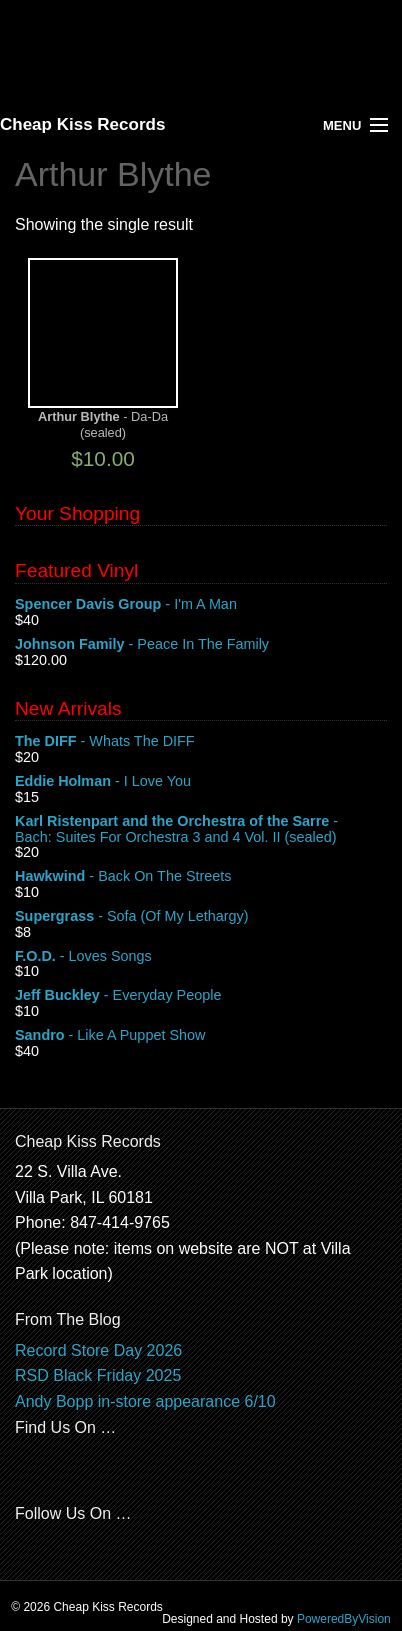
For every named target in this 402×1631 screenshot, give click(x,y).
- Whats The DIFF (201, 742)
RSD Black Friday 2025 (98, 1375)
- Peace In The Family (201, 645)
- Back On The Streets (201, 877)
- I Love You (201, 782)
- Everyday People (201, 996)
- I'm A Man (201, 605)
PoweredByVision (344, 1619)
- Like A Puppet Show (201, 1036)
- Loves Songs (201, 957)
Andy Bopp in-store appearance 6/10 (145, 1401)
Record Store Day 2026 (98, 1350)
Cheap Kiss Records (82, 124)
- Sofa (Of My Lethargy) (201, 917)
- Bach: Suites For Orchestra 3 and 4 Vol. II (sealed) (201, 830)
